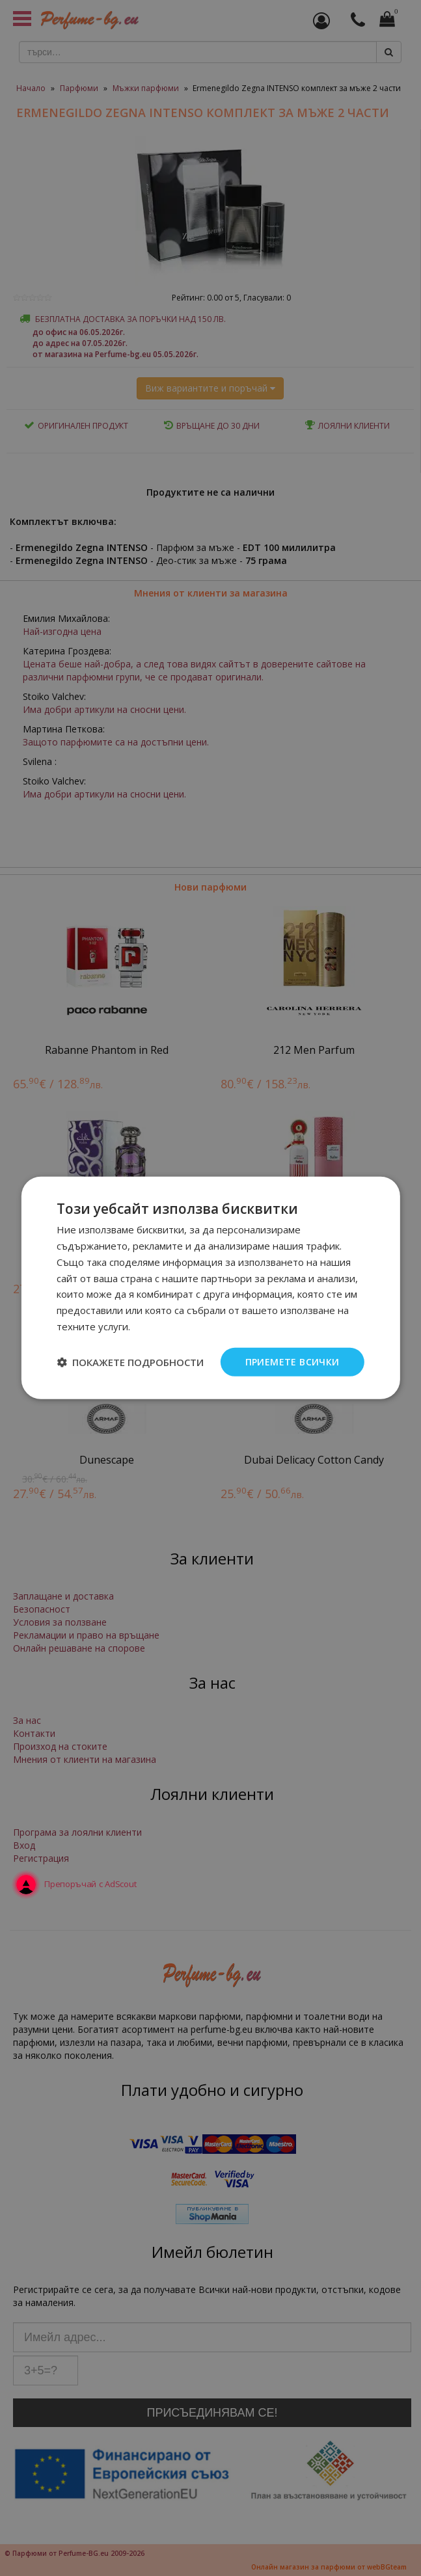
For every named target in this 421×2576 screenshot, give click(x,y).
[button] (130, 1362)
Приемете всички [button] (292, 1361)
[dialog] (210, 1288)
